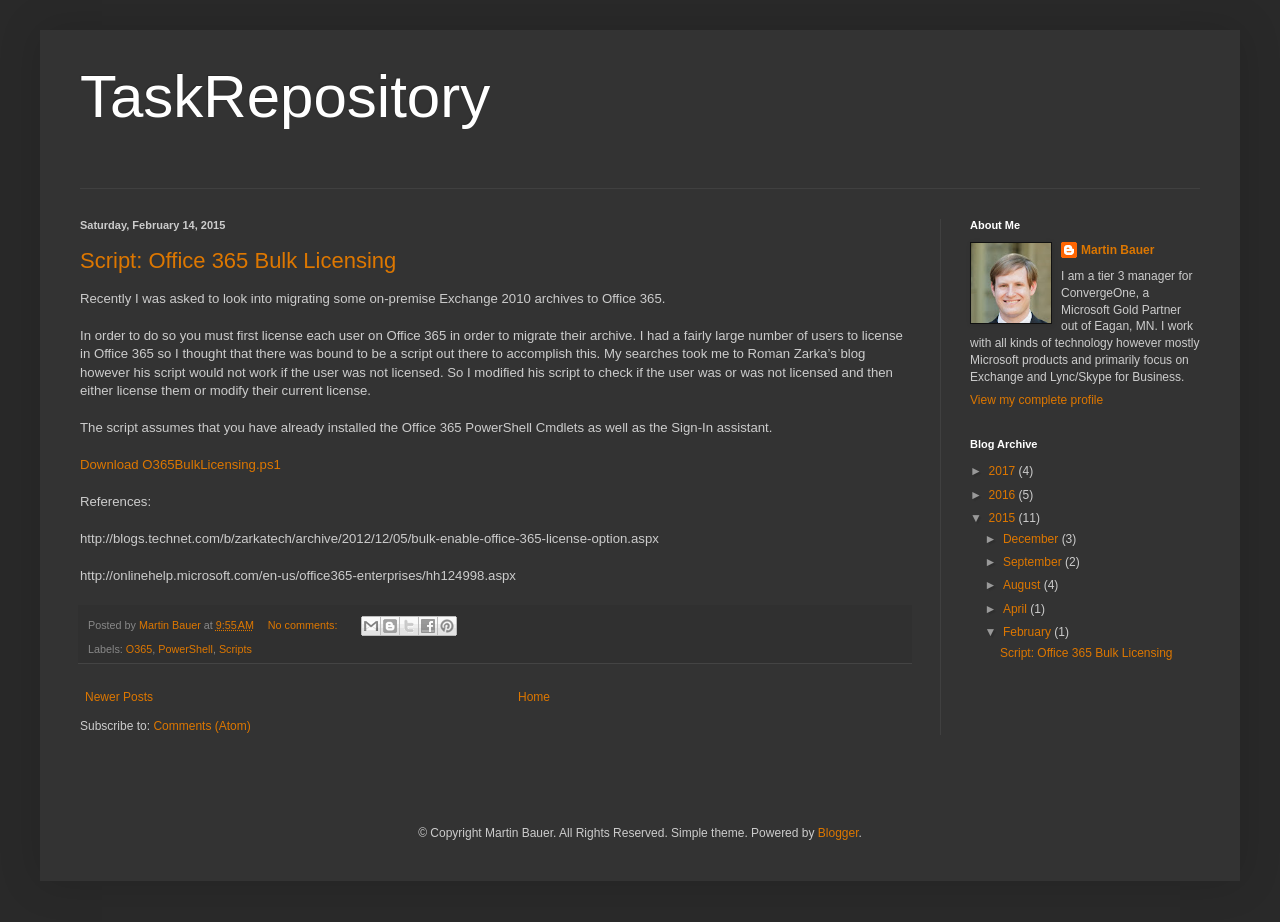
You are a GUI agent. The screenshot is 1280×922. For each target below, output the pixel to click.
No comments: (304, 625)
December (1032, 539)
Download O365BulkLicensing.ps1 (180, 464)
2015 (1004, 518)
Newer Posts (119, 697)
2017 (1004, 471)
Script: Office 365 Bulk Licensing (238, 260)
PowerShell (185, 649)
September (1034, 562)
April (1016, 609)
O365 (139, 649)
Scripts (235, 649)
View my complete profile (1036, 400)
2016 (1004, 495)
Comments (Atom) (201, 726)
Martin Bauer (1117, 250)
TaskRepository (285, 96)
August (1023, 585)
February (1028, 632)
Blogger (838, 833)
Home (534, 697)
